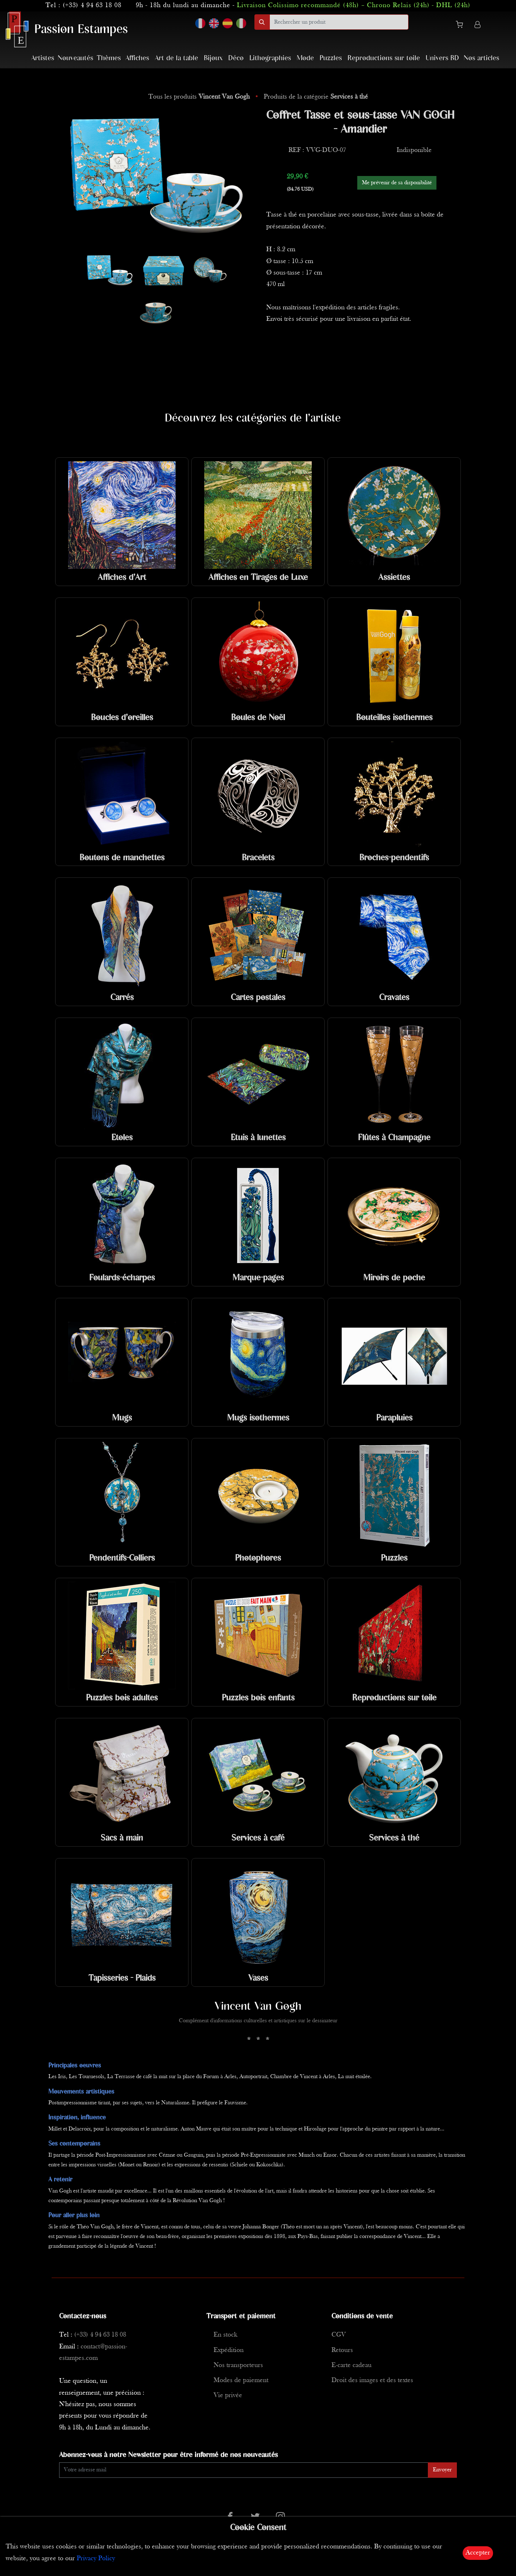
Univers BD (442, 58)
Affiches (137, 58)
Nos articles (481, 58)
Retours (342, 2350)
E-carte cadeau (351, 2365)
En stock (225, 2335)
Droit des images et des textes (372, 2380)
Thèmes (109, 58)
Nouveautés (75, 58)
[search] (338, 22)
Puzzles (331, 58)
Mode (305, 58)
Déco (236, 58)
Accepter (477, 2552)
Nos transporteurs (238, 2365)
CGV (338, 2335)
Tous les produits (200, 97)
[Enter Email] (243, 2470)
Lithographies (270, 58)
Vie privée (228, 2395)
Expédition (229, 2350)
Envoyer (442, 2470)
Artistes (42, 58)
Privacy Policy (96, 2558)
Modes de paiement (241, 2380)
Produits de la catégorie (316, 97)
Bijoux (213, 58)
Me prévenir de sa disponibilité (397, 183)
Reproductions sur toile (384, 58)
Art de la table (176, 58)
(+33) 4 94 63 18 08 (92, 5)
